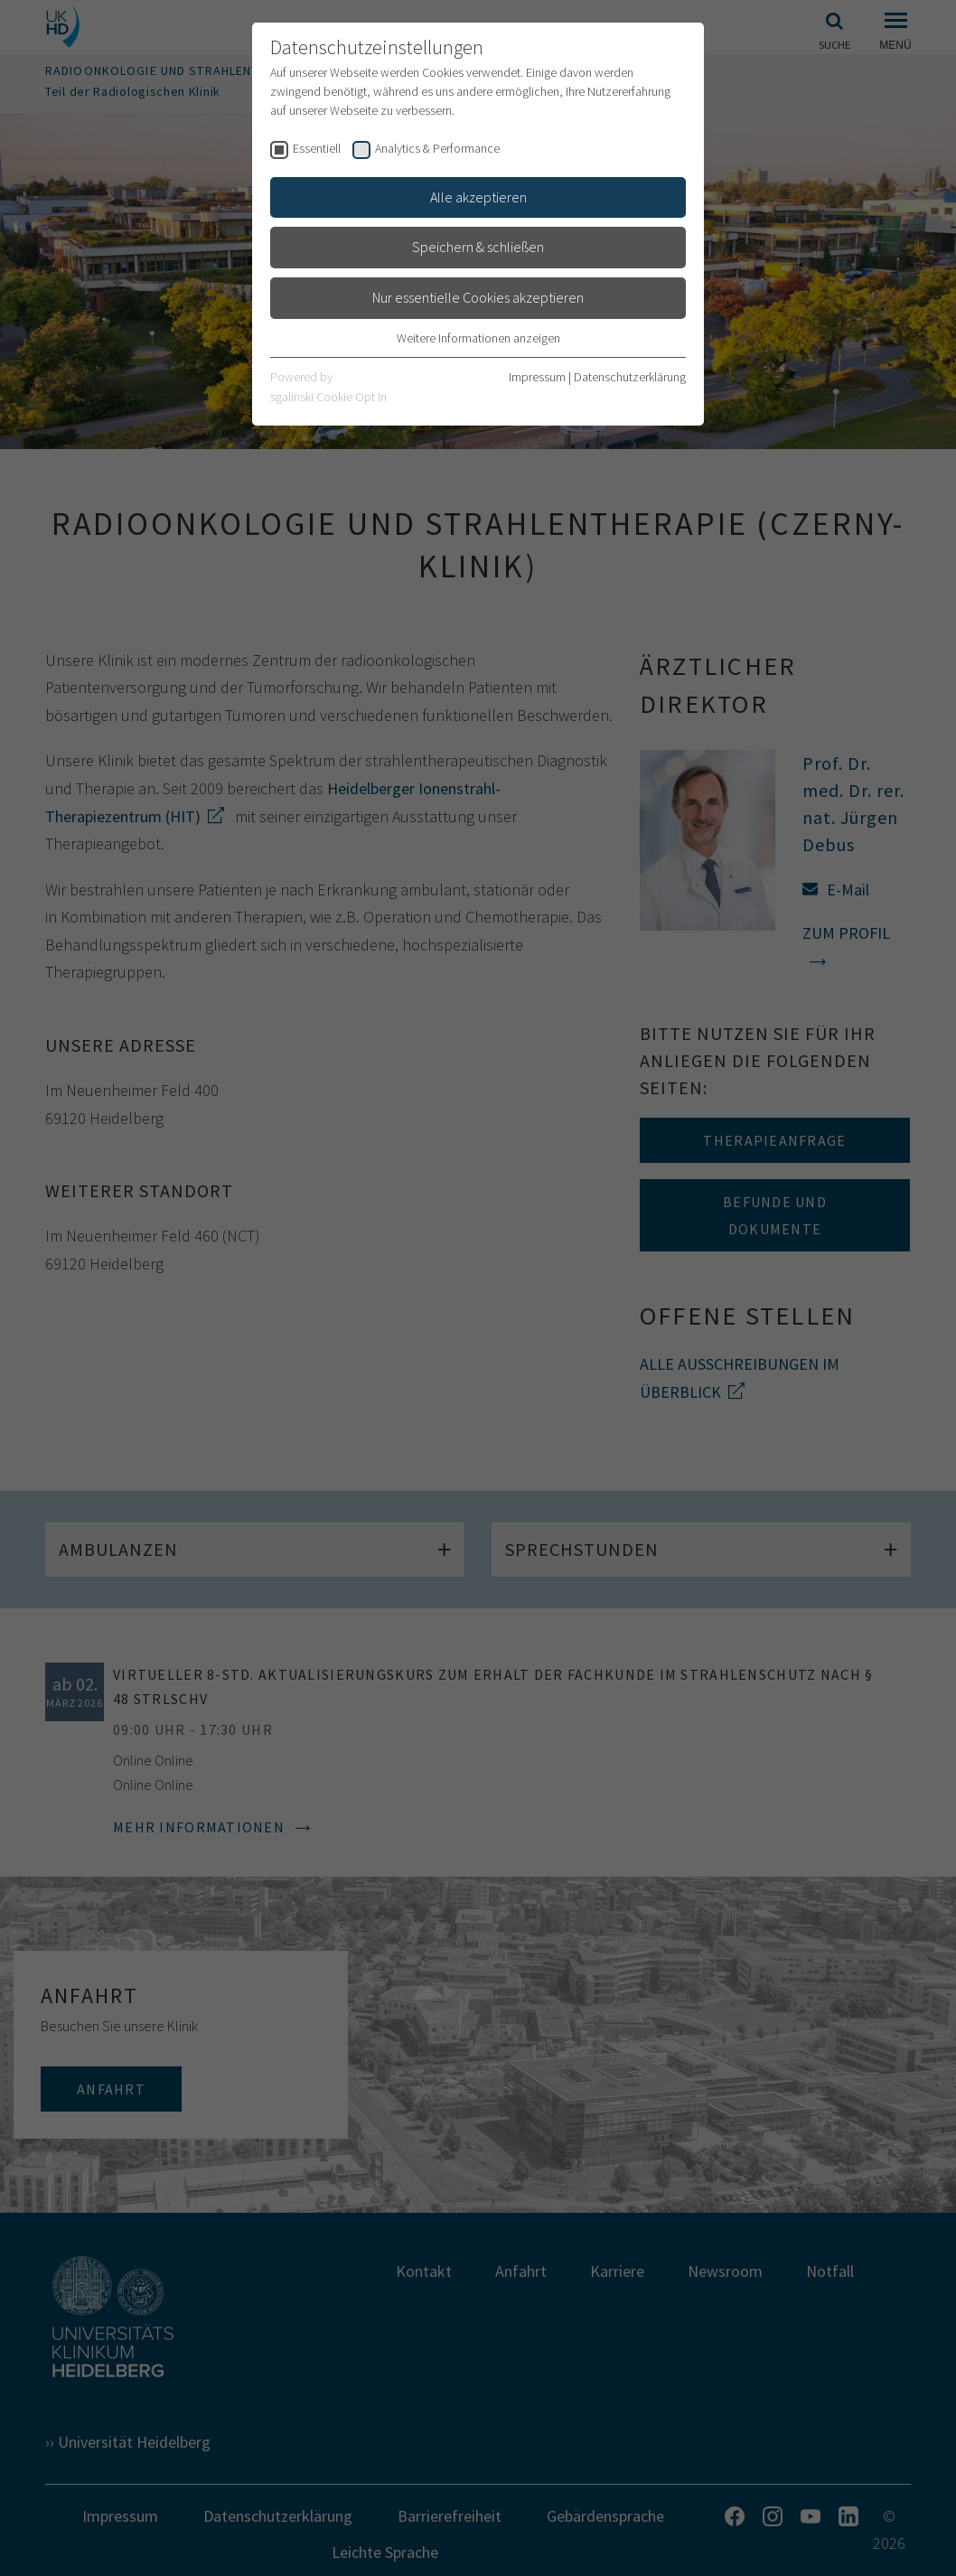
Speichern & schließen (478, 247)
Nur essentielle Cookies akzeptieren (478, 297)
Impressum (537, 377)
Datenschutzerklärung (630, 377)
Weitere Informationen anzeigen (478, 338)
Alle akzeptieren (478, 197)
